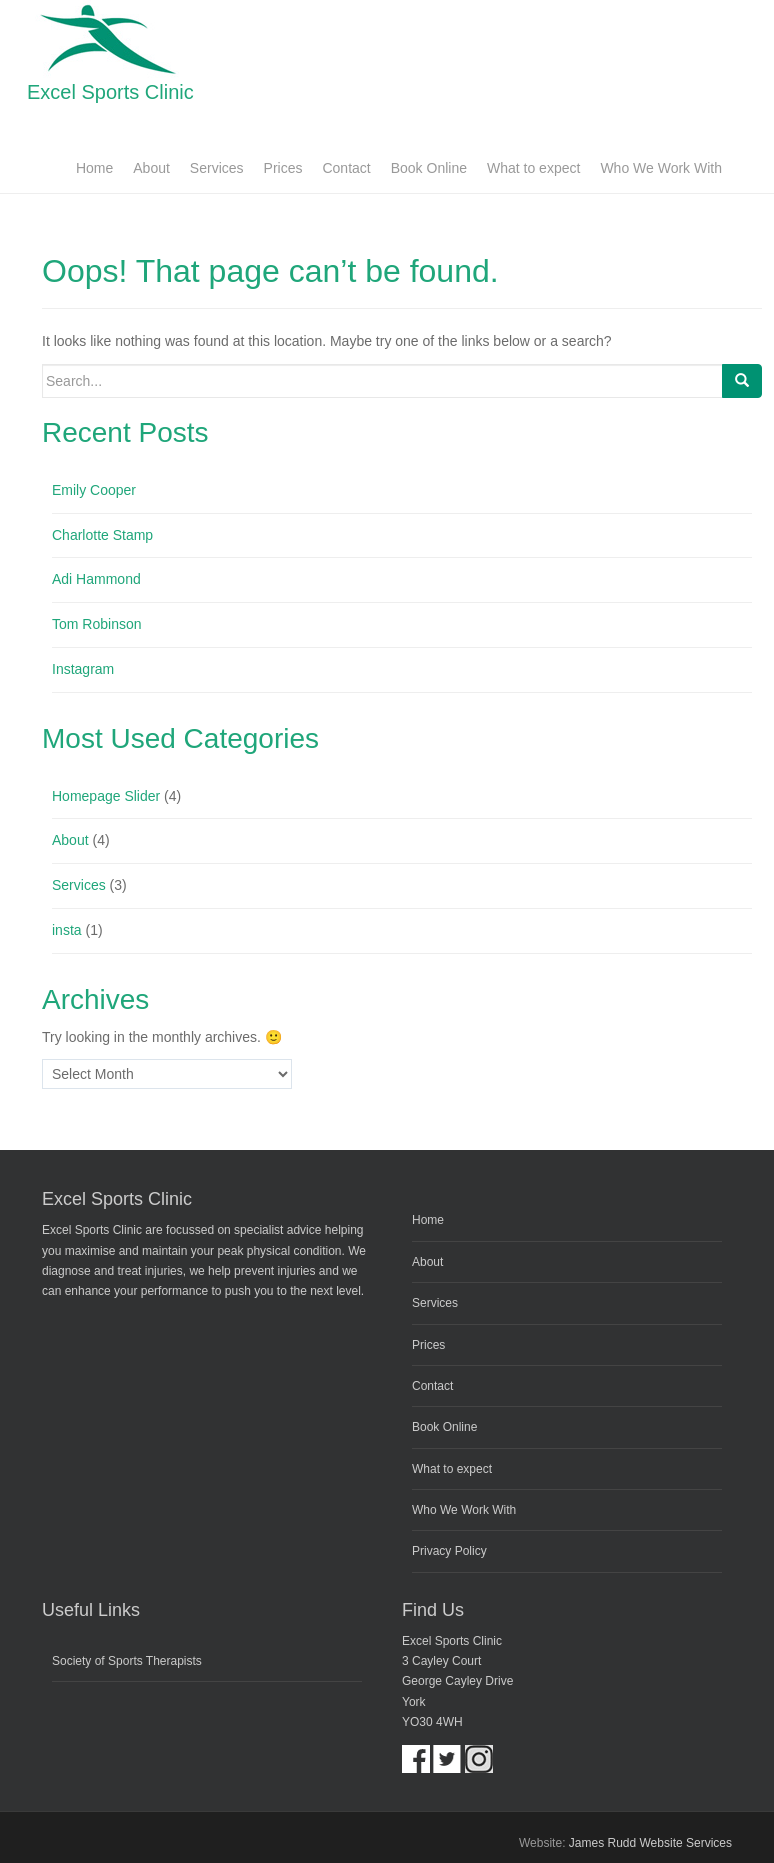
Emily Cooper (94, 490)
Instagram (83, 669)
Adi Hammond (96, 579)
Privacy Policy (449, 1551)
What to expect (533, 168)
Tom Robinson (97, 624)
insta (67, 930)
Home (94, 168)
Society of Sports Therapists (127, 1661)
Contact (346, 168)
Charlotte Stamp (102, 535)
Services (217, 168)
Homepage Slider (106, 796)
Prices (283, 168)
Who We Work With (661, 168)
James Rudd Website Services (650, 1843)
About (151, 168)
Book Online (429, 168)
